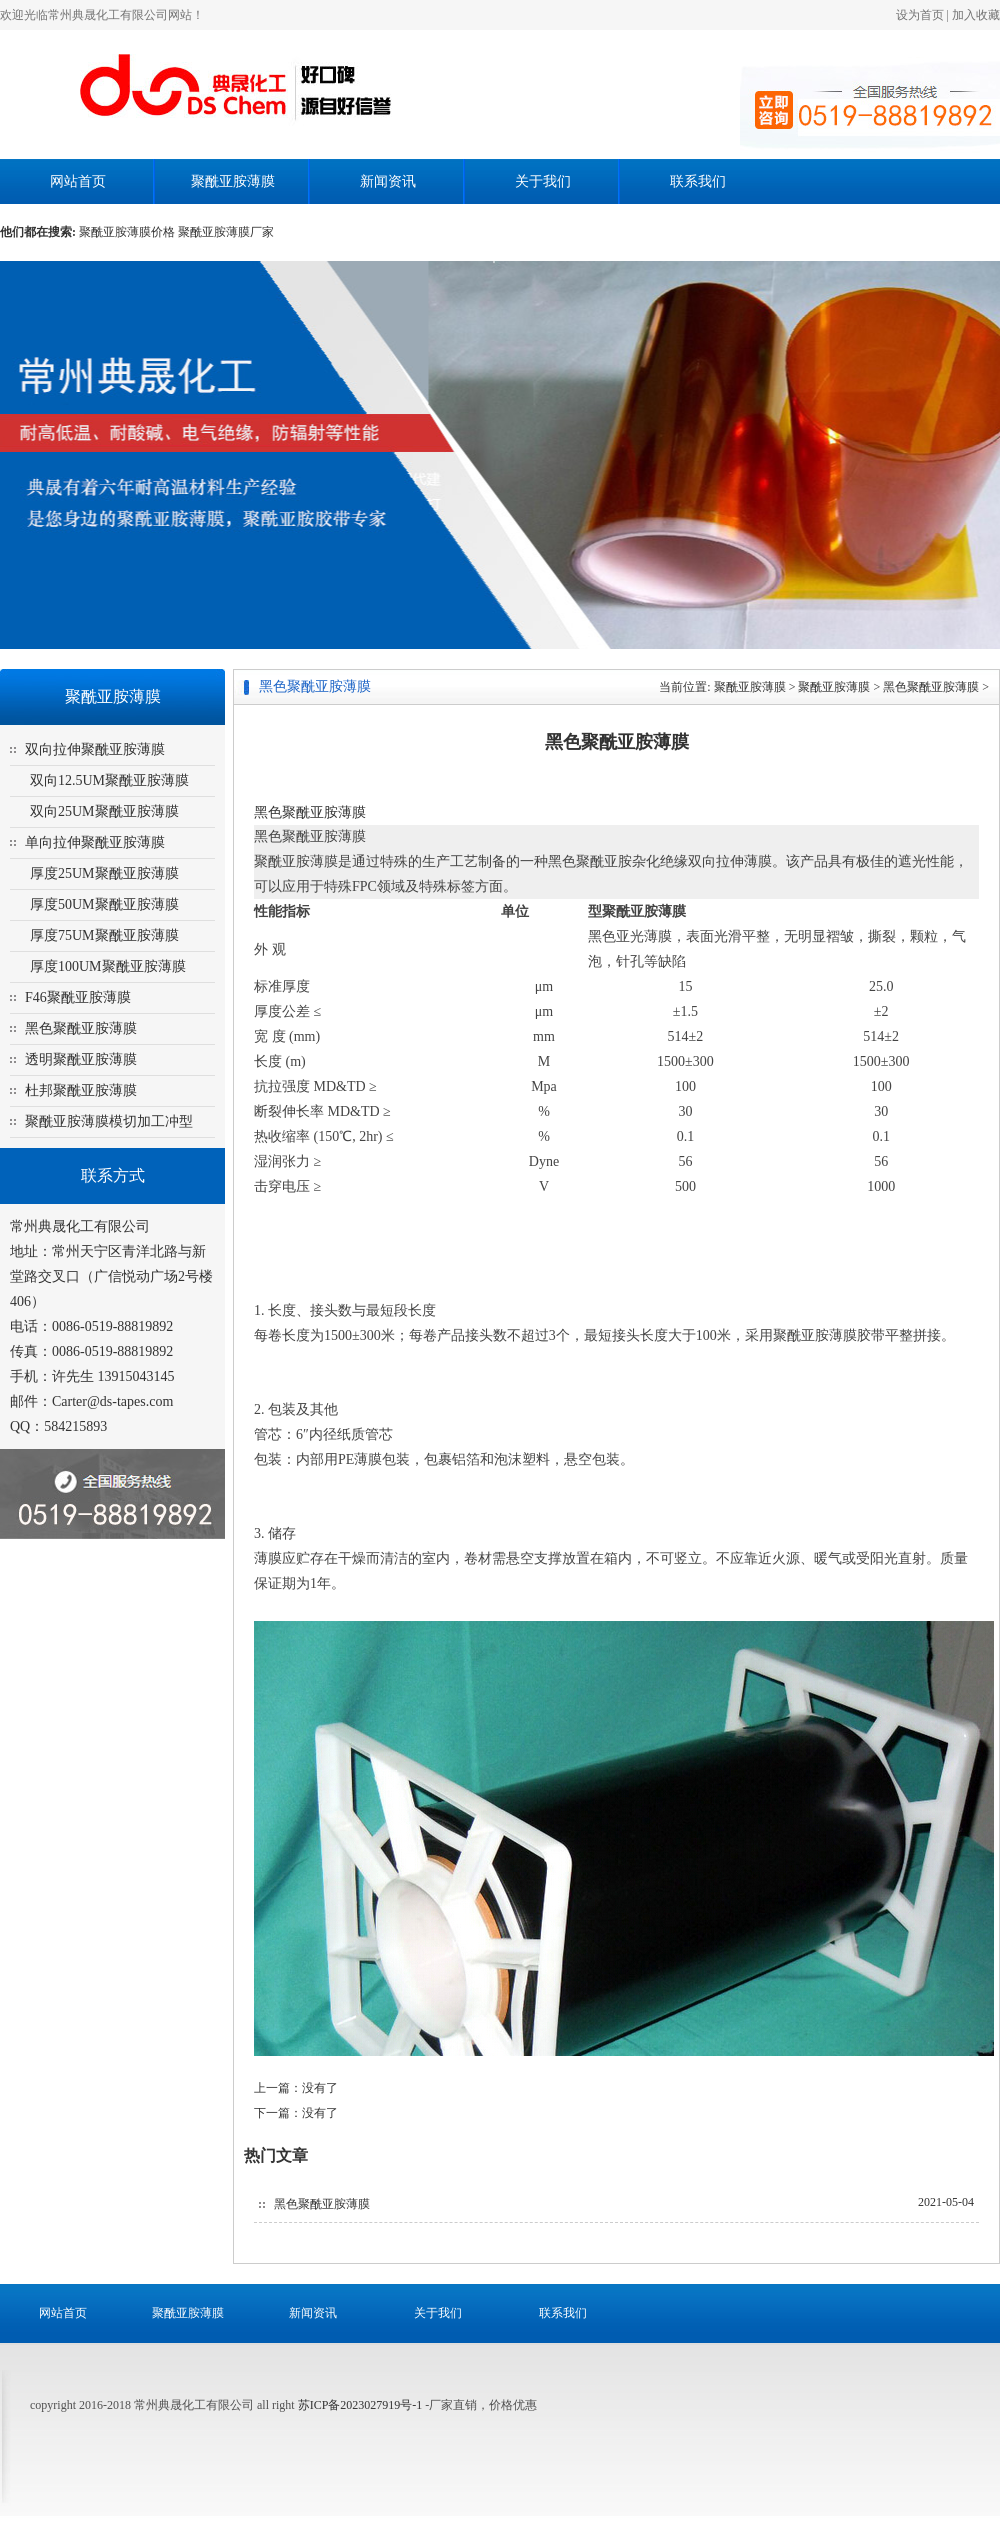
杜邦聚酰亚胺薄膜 (81, 1090)
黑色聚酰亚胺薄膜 (81, 1028)
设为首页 (920, 15)
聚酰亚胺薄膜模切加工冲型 (109, 1121)
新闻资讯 (388, 181)
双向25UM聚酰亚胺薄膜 (104, 811)
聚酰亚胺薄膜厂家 (226, 232)
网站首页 (78, 181)
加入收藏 (976, 15)
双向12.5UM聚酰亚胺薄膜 (109, 780)
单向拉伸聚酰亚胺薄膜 (95, 842)
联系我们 (698, 181)
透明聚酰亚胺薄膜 (81, 1059)
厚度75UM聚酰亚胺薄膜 (104, 935)
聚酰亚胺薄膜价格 (127, 232)
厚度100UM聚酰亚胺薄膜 (108, 966)
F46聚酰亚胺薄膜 (78, 997)
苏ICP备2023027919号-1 (362, 2405)
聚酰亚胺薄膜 (233, 181)
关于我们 (543, 181)
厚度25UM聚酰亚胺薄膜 (104, 873)
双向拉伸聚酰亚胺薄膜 (95, 749)
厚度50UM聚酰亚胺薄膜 (104, 904)
